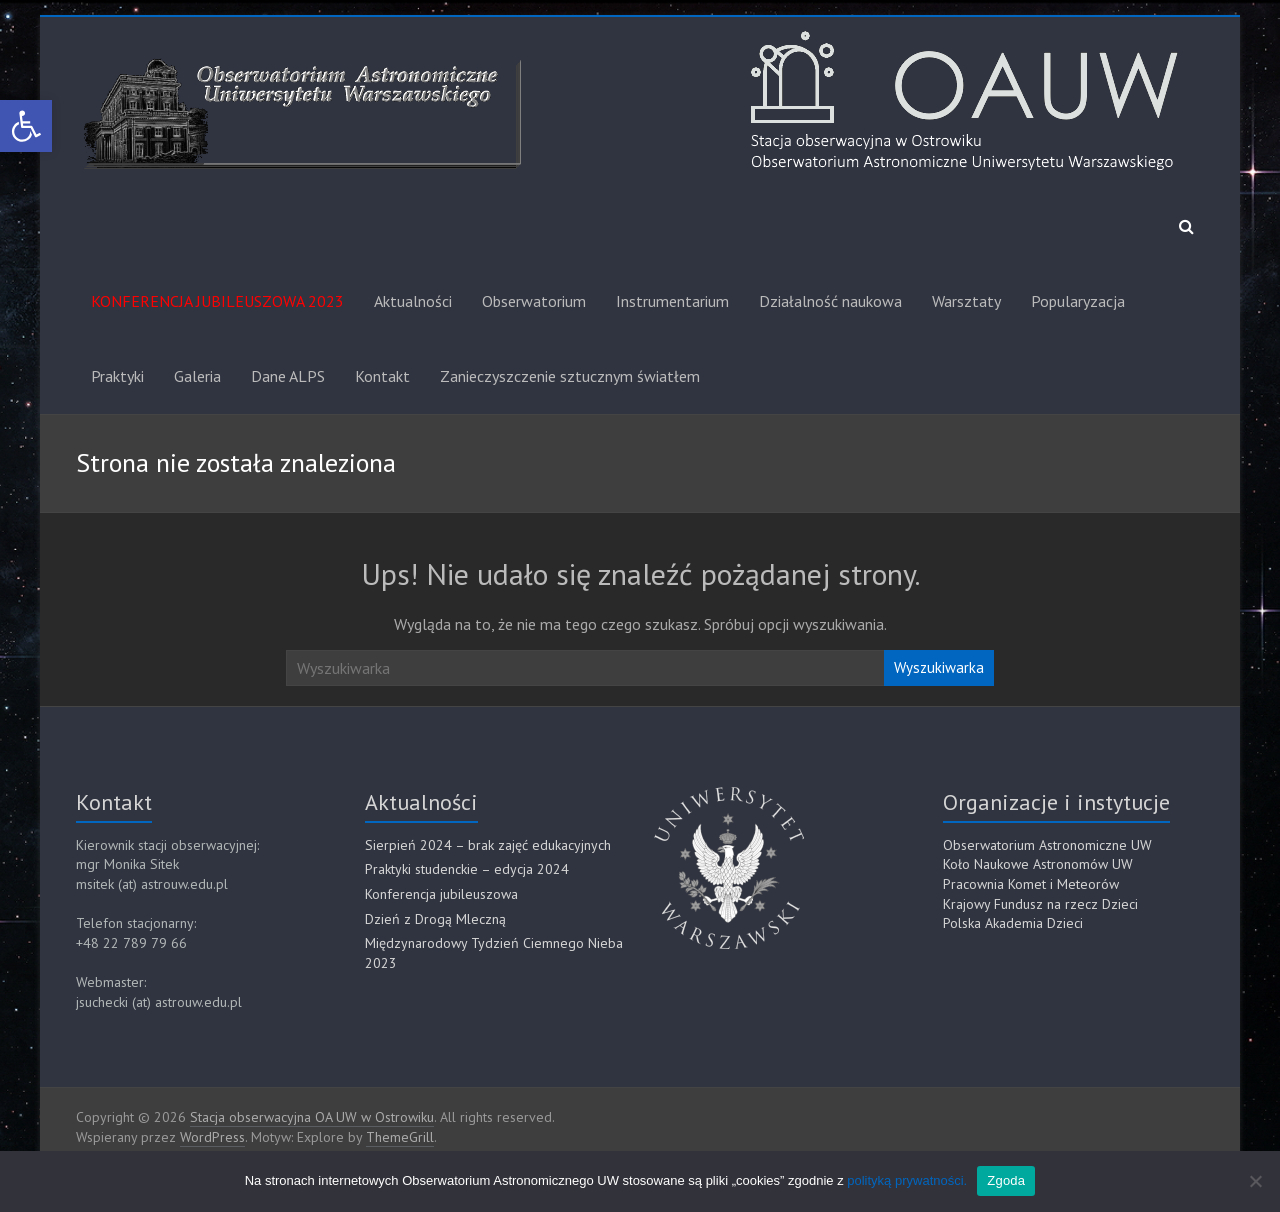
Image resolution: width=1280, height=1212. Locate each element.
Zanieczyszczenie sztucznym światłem (570, 376)
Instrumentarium (672, 301)
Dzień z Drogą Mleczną (435, 919)
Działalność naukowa (830, 301)
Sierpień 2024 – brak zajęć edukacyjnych (488, 845)
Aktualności (413, 301)
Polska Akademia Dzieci (1013, 923)
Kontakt (382, 376)
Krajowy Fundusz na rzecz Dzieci (1040, 904)
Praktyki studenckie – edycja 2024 (467, 869)
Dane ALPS (288, 376)
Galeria (197, 376)
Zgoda (1006, 1180)
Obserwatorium (534, 301)
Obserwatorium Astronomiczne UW (1047, 845)
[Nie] (1255, 1181)
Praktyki (117, 376)
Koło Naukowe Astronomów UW (1038, 864)
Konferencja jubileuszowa (441, 894)
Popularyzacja (1078, 301)
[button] (26, 126)
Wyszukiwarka (939, 667)
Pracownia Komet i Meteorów (1031, 884)
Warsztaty (966, 301)
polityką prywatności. (907, 1180)
